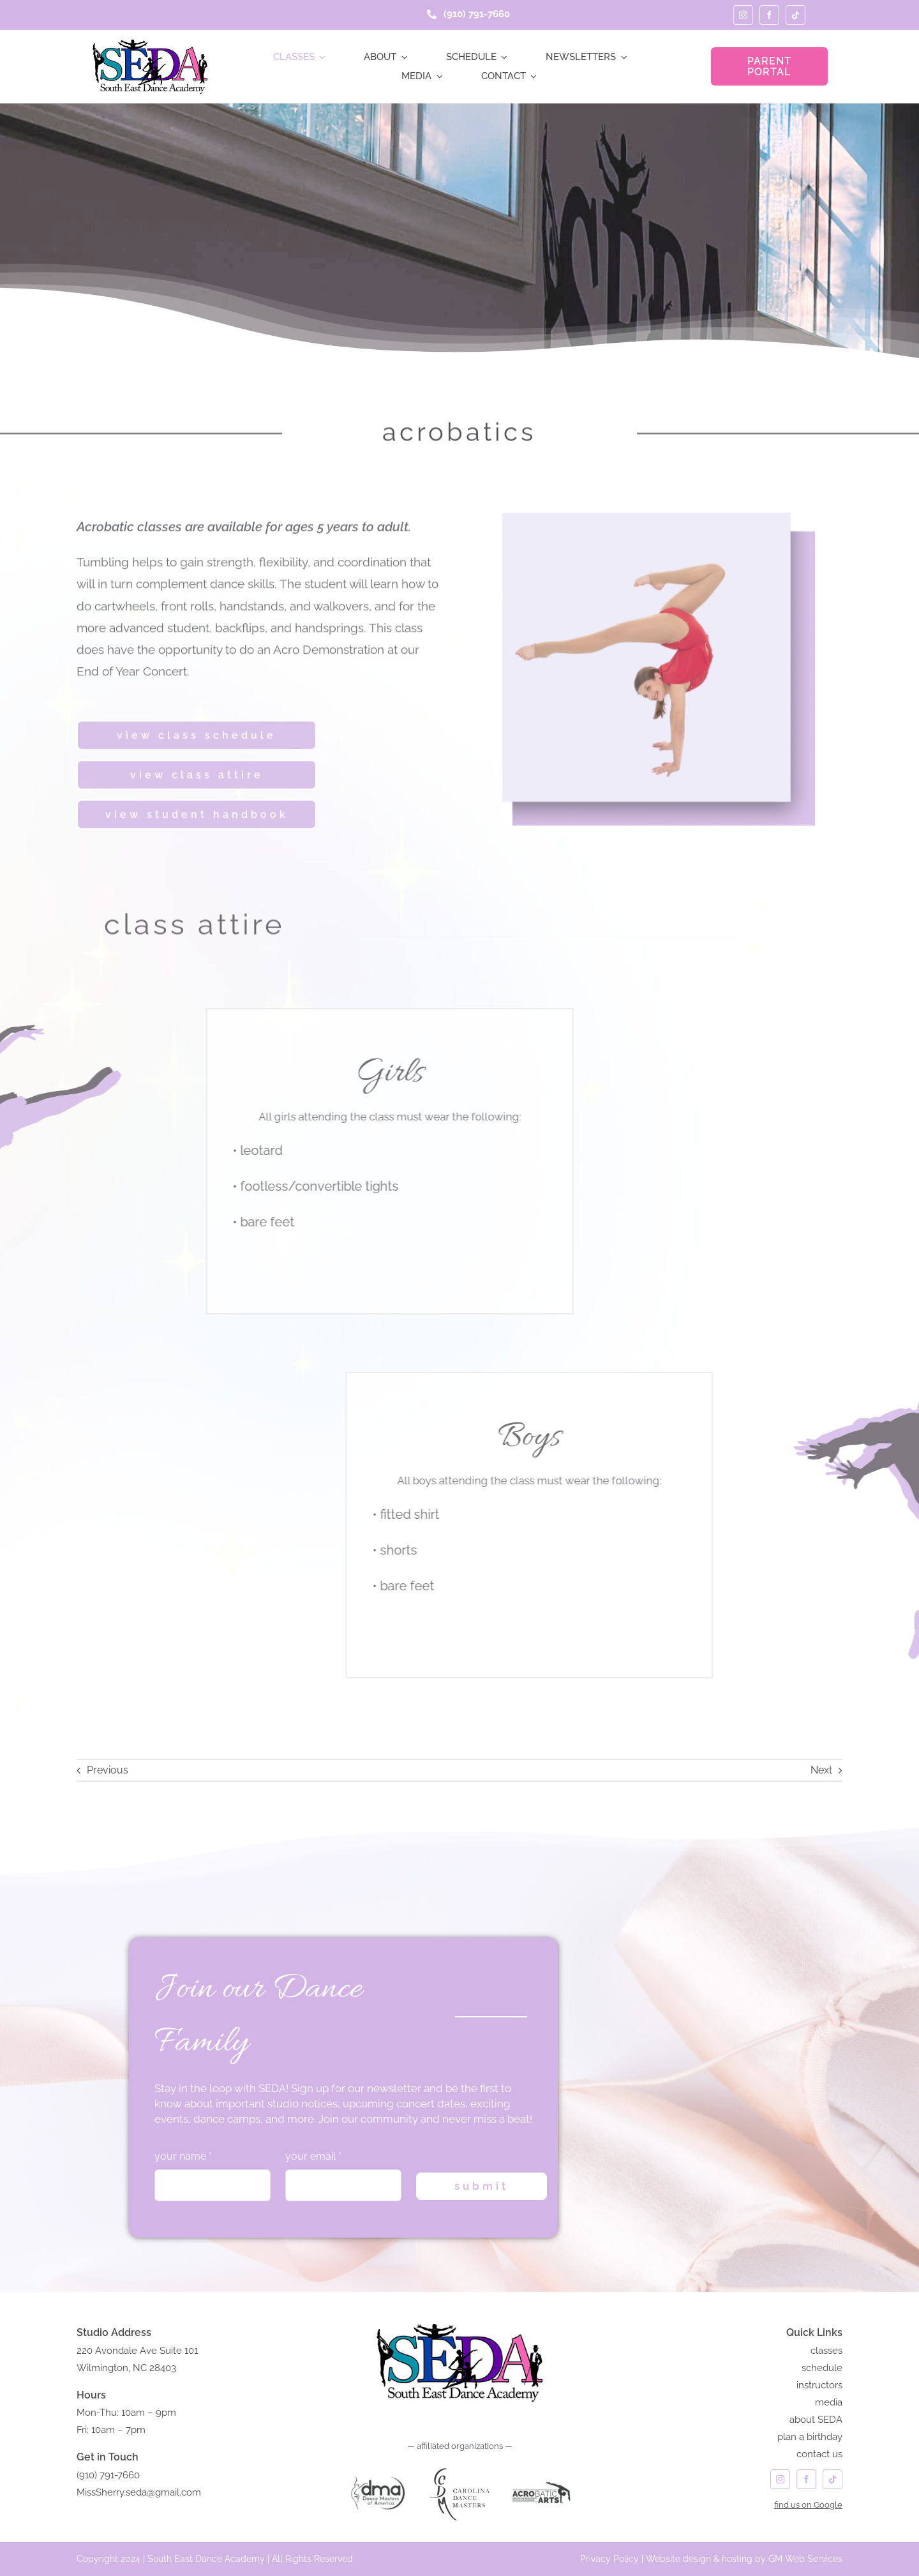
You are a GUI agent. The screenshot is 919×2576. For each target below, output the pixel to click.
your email (313, 2156)
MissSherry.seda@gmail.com (139, 2492)
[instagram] (743, 15)
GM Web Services (805, 2559)
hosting (737, 2559)
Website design (678, 2559)
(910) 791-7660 (108, 2475)
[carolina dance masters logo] (459, 2467)
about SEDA (815, 2419)
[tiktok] (795, 15)
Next (821, 1770)
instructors (819, 2385)
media (828, 2402)
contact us (819, 2454)
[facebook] (769, 15)
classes (826, 2350)
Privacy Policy (609, 2559)
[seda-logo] (150, 44)
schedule (822, 2368)
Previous (107, 1770)
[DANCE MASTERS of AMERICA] (378, 2467)
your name (183, 2156)
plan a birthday (809, 2437)
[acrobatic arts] (541, 2467)
